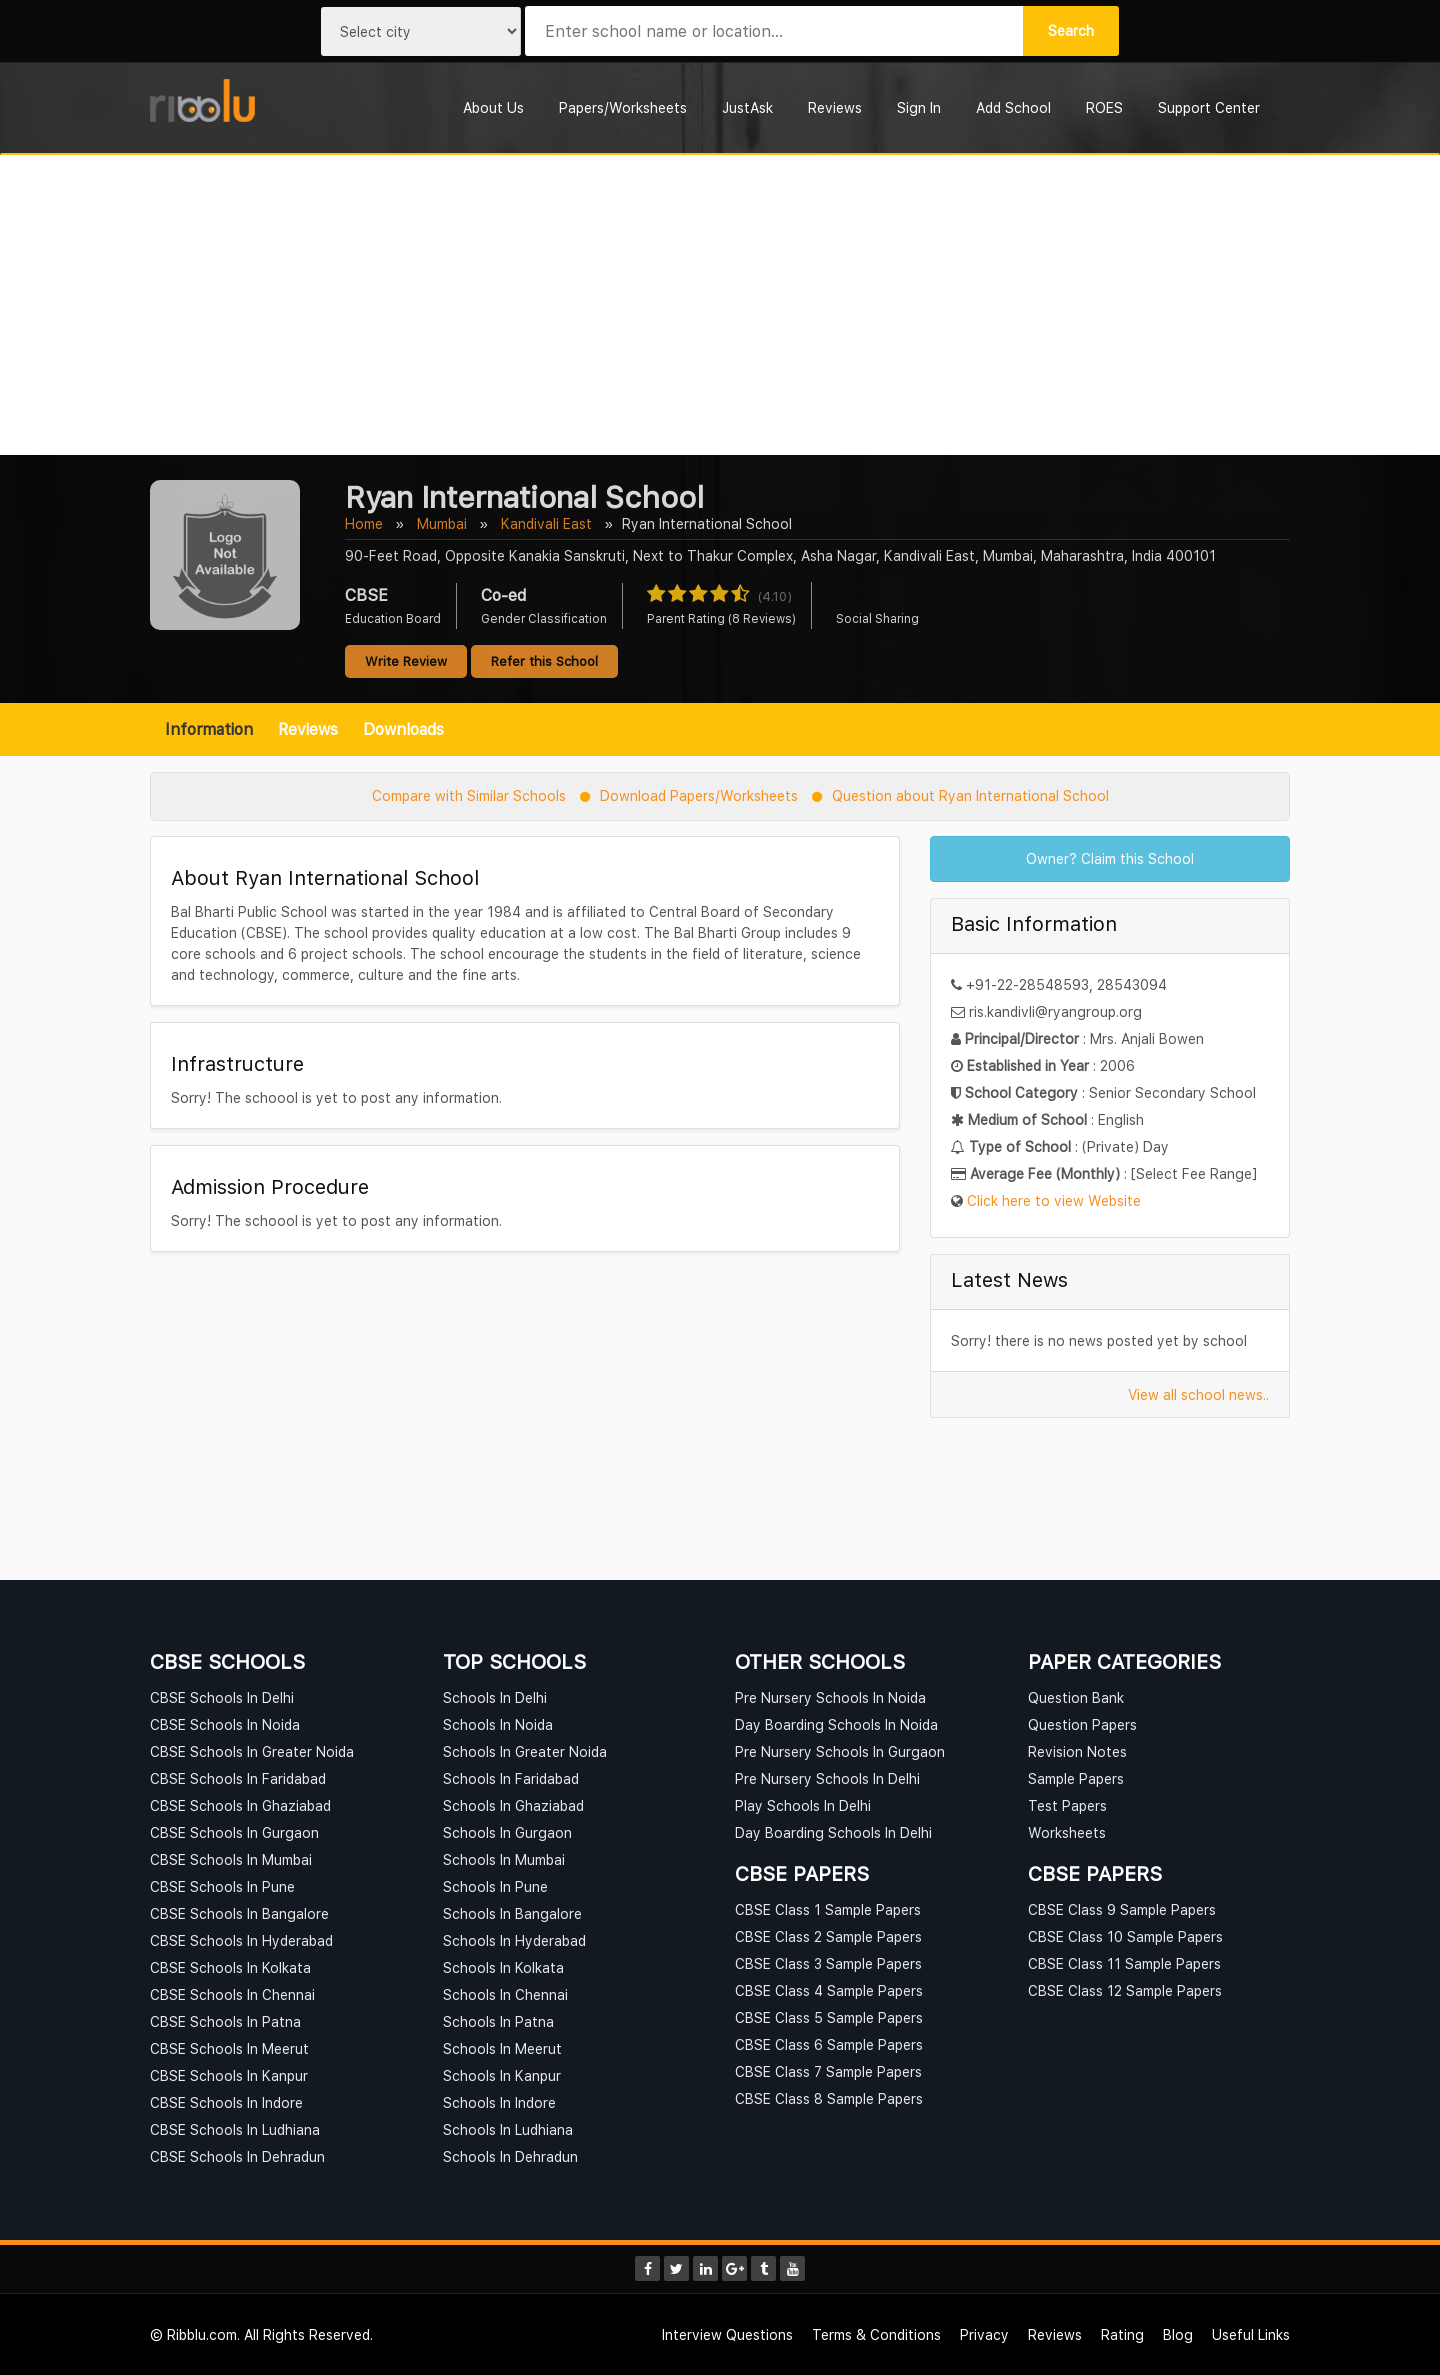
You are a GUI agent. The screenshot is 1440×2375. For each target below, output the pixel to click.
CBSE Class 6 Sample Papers (829, 2044)
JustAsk (747, 107)
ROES (1104, 107)
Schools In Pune (495, 1886)
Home (364, 523)
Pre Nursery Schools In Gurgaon (840, 1751)
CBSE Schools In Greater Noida (252, 1751)
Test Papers (1067, 1805)
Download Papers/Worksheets (699, 795)
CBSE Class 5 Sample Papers (829, 2017)
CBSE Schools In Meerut (229, 2048)
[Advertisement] (720, 305)
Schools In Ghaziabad (513, 1805)
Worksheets (1067, 1832)
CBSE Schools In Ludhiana (235, 2129)
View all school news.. (1198, 1394)
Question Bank (1076, 1697)
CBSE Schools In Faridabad (238, 1778)
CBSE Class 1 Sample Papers (828, 1909)
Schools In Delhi (495, 1697)
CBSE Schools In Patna (225, 2021)
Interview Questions (727, 2334)
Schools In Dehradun (510, 2156)
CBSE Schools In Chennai (232, 1994)
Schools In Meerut (502, 2048)
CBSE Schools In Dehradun (237, 2156)
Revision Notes (1077, 1751)
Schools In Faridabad (511, 1778)
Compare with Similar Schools (469, 795)
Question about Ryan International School (970, 795)
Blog (1178, 2334)
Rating (1122, 2334)
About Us (493, 107)
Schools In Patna (498, 2021)
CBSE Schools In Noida (225, 1724)
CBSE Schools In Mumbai (231, 1859)
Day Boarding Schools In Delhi (833, 1832)
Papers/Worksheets (623, 107)
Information (209, 729)
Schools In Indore (499, 2102)
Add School (1013, 107)
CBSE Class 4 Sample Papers (829, 1990)
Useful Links (1251, 2334)
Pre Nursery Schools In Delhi (827, 1778)
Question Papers (1082, 1724)
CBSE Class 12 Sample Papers (1125, 1990)
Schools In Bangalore (512, 1913)
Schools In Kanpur (502, 2075)
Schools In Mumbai (504, 1859)
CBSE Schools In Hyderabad (241, 1940)
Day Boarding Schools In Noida (836, 1724)
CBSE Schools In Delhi (222, 1697)
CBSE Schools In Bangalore (239, 1913)
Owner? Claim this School (1110, 858)
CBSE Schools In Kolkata (230, 1967)
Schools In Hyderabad (514, 1940)
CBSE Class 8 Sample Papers (829, 2098)
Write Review (406, 661)
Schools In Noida (498, 1724)
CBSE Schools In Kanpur (229, 2075)
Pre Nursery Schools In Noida (830, 1697)
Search (1071, 30)
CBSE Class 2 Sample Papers (828, 1936)
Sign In (919, 107)
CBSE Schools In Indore (226, 2102)
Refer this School (544, 661)
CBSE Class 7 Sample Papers (828, 2071)
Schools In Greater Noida (525, 1751)
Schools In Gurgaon (507, 1832)
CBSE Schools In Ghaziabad (240, 1805)
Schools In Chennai (505, 1994)
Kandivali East (546, 523)
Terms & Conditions (876, 2334)
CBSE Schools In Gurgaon (234, 1832)
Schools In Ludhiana (508, 2129)
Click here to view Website (1054, 1200)
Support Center (1209, 107)
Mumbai (442, 523)
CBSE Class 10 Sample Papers (1125, 1936)
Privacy (984, 2334)
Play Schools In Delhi (803, 1805)
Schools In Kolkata (503, 1967)
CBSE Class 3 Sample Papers (828, 1963)
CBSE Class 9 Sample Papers (1122, 1909)
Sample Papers (1076, 1778)
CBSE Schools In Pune (222, 1886)
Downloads (403, 729)
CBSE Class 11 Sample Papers (1124, 1963)
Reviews (835, 107)
